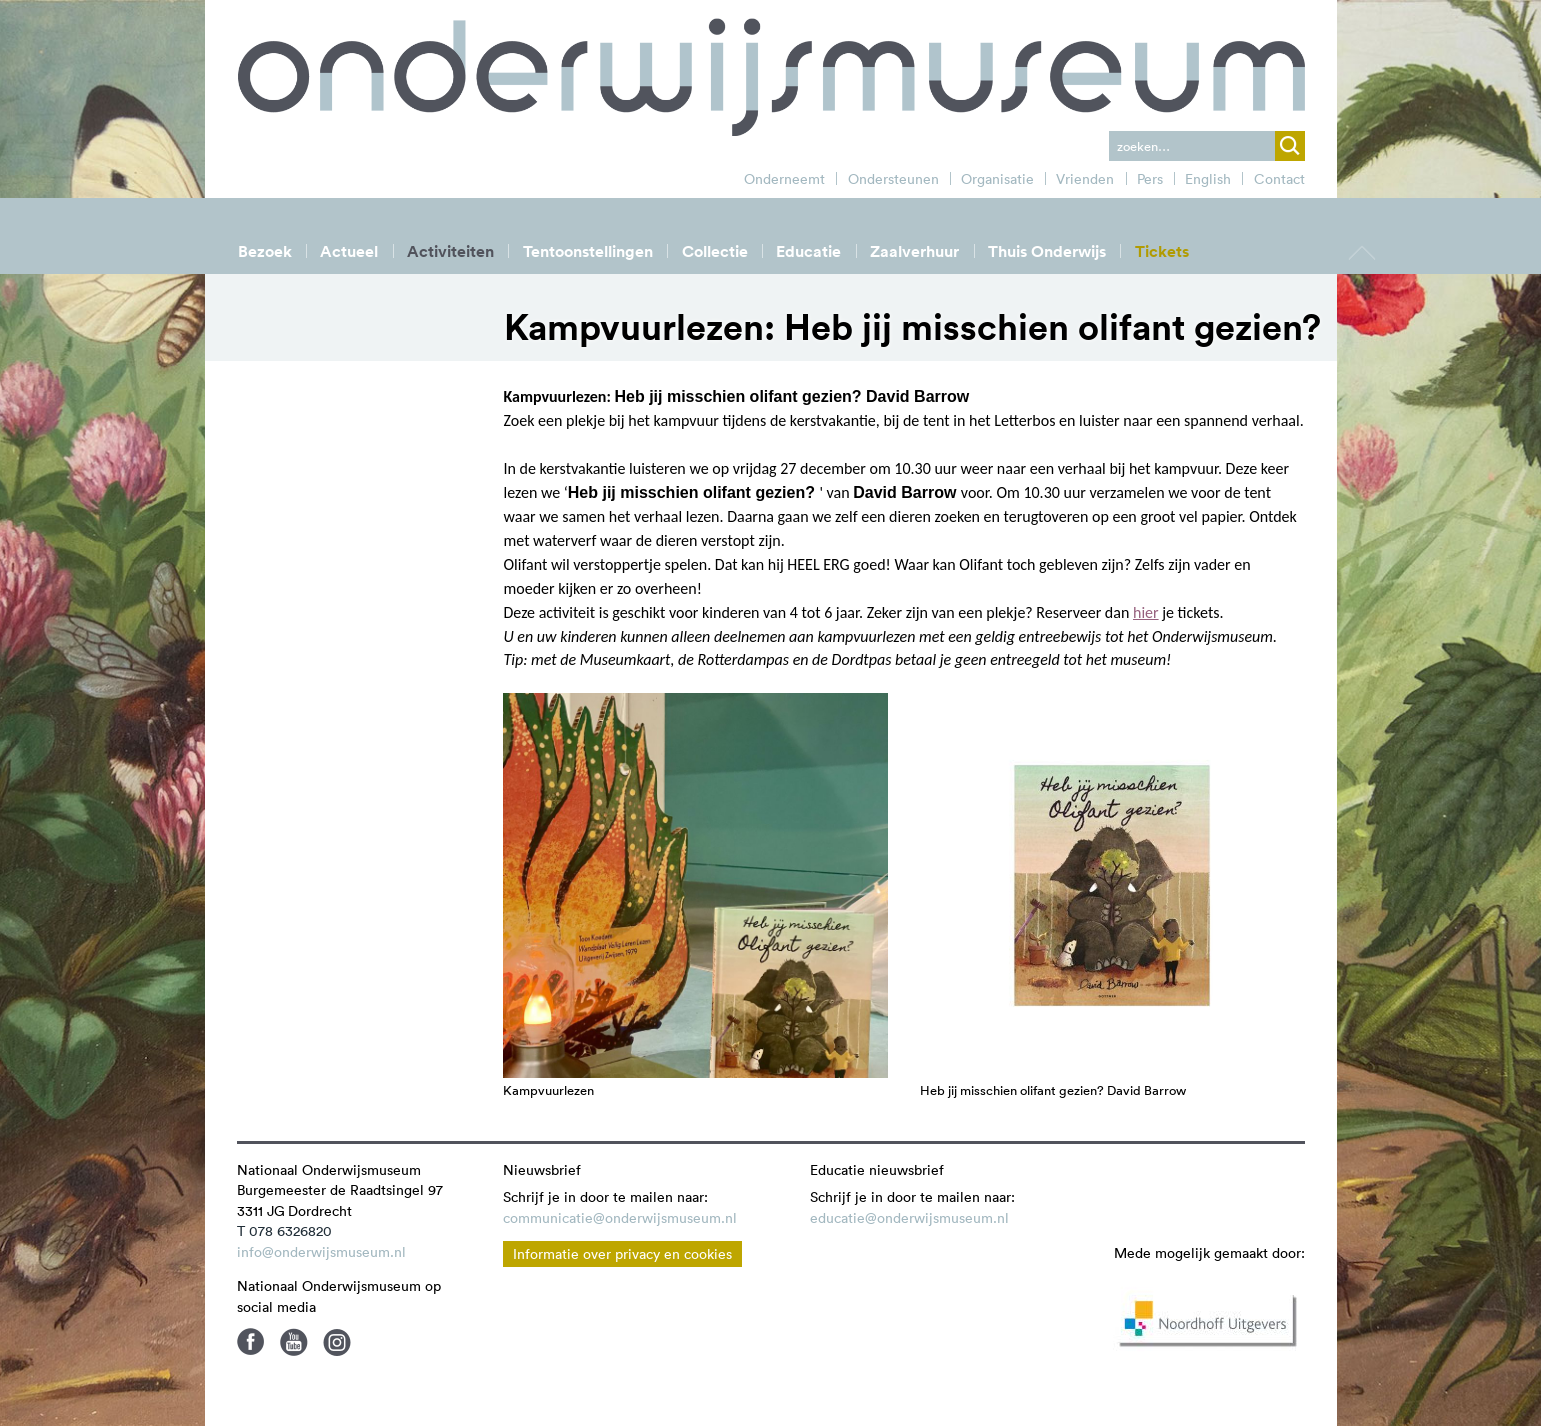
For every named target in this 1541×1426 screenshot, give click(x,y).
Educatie (808, 251)
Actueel (349, 251)
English (1208, 179)
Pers (1150, 179)
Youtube (294, 1342)
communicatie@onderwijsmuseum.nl (620, 1218)
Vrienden (1085, 179)
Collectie (715, 251)
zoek (1290, 146)
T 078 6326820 (284, 1231)
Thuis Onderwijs (1047, 251)
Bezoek (265, 251)
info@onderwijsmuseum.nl (321, 1252)
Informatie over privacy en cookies (622, 1254)
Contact (1279, 179)
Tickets (1162, 251)
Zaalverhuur (914, 251)
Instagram (337, 1342)
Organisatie (997, 179)
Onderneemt (784, 179)
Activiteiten (450, 251)
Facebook (251, 1342)
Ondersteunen (893, 179)
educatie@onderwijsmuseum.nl (909, 1218)
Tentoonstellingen (588, 251)
